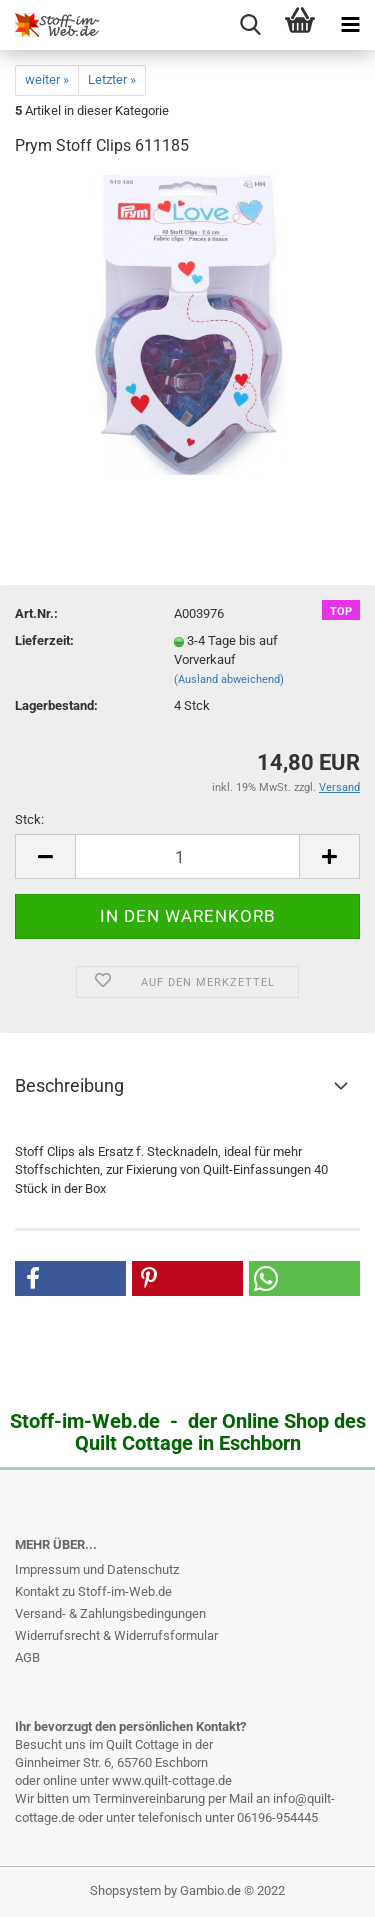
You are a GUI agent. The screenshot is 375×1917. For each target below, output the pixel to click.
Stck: (29, 819)
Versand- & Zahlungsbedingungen (110, 1613)
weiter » (47, 79)
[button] (70, 1278)
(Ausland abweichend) (229, 679)
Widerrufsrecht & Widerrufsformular (116, 1635)
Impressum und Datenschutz (97, 1569)
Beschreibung (69, 1085)
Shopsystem (125, 1890)
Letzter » (112, 79)
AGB (27, 1657)
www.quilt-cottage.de (172, 1780)
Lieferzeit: (44, 640)
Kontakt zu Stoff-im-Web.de (93, 1591)
